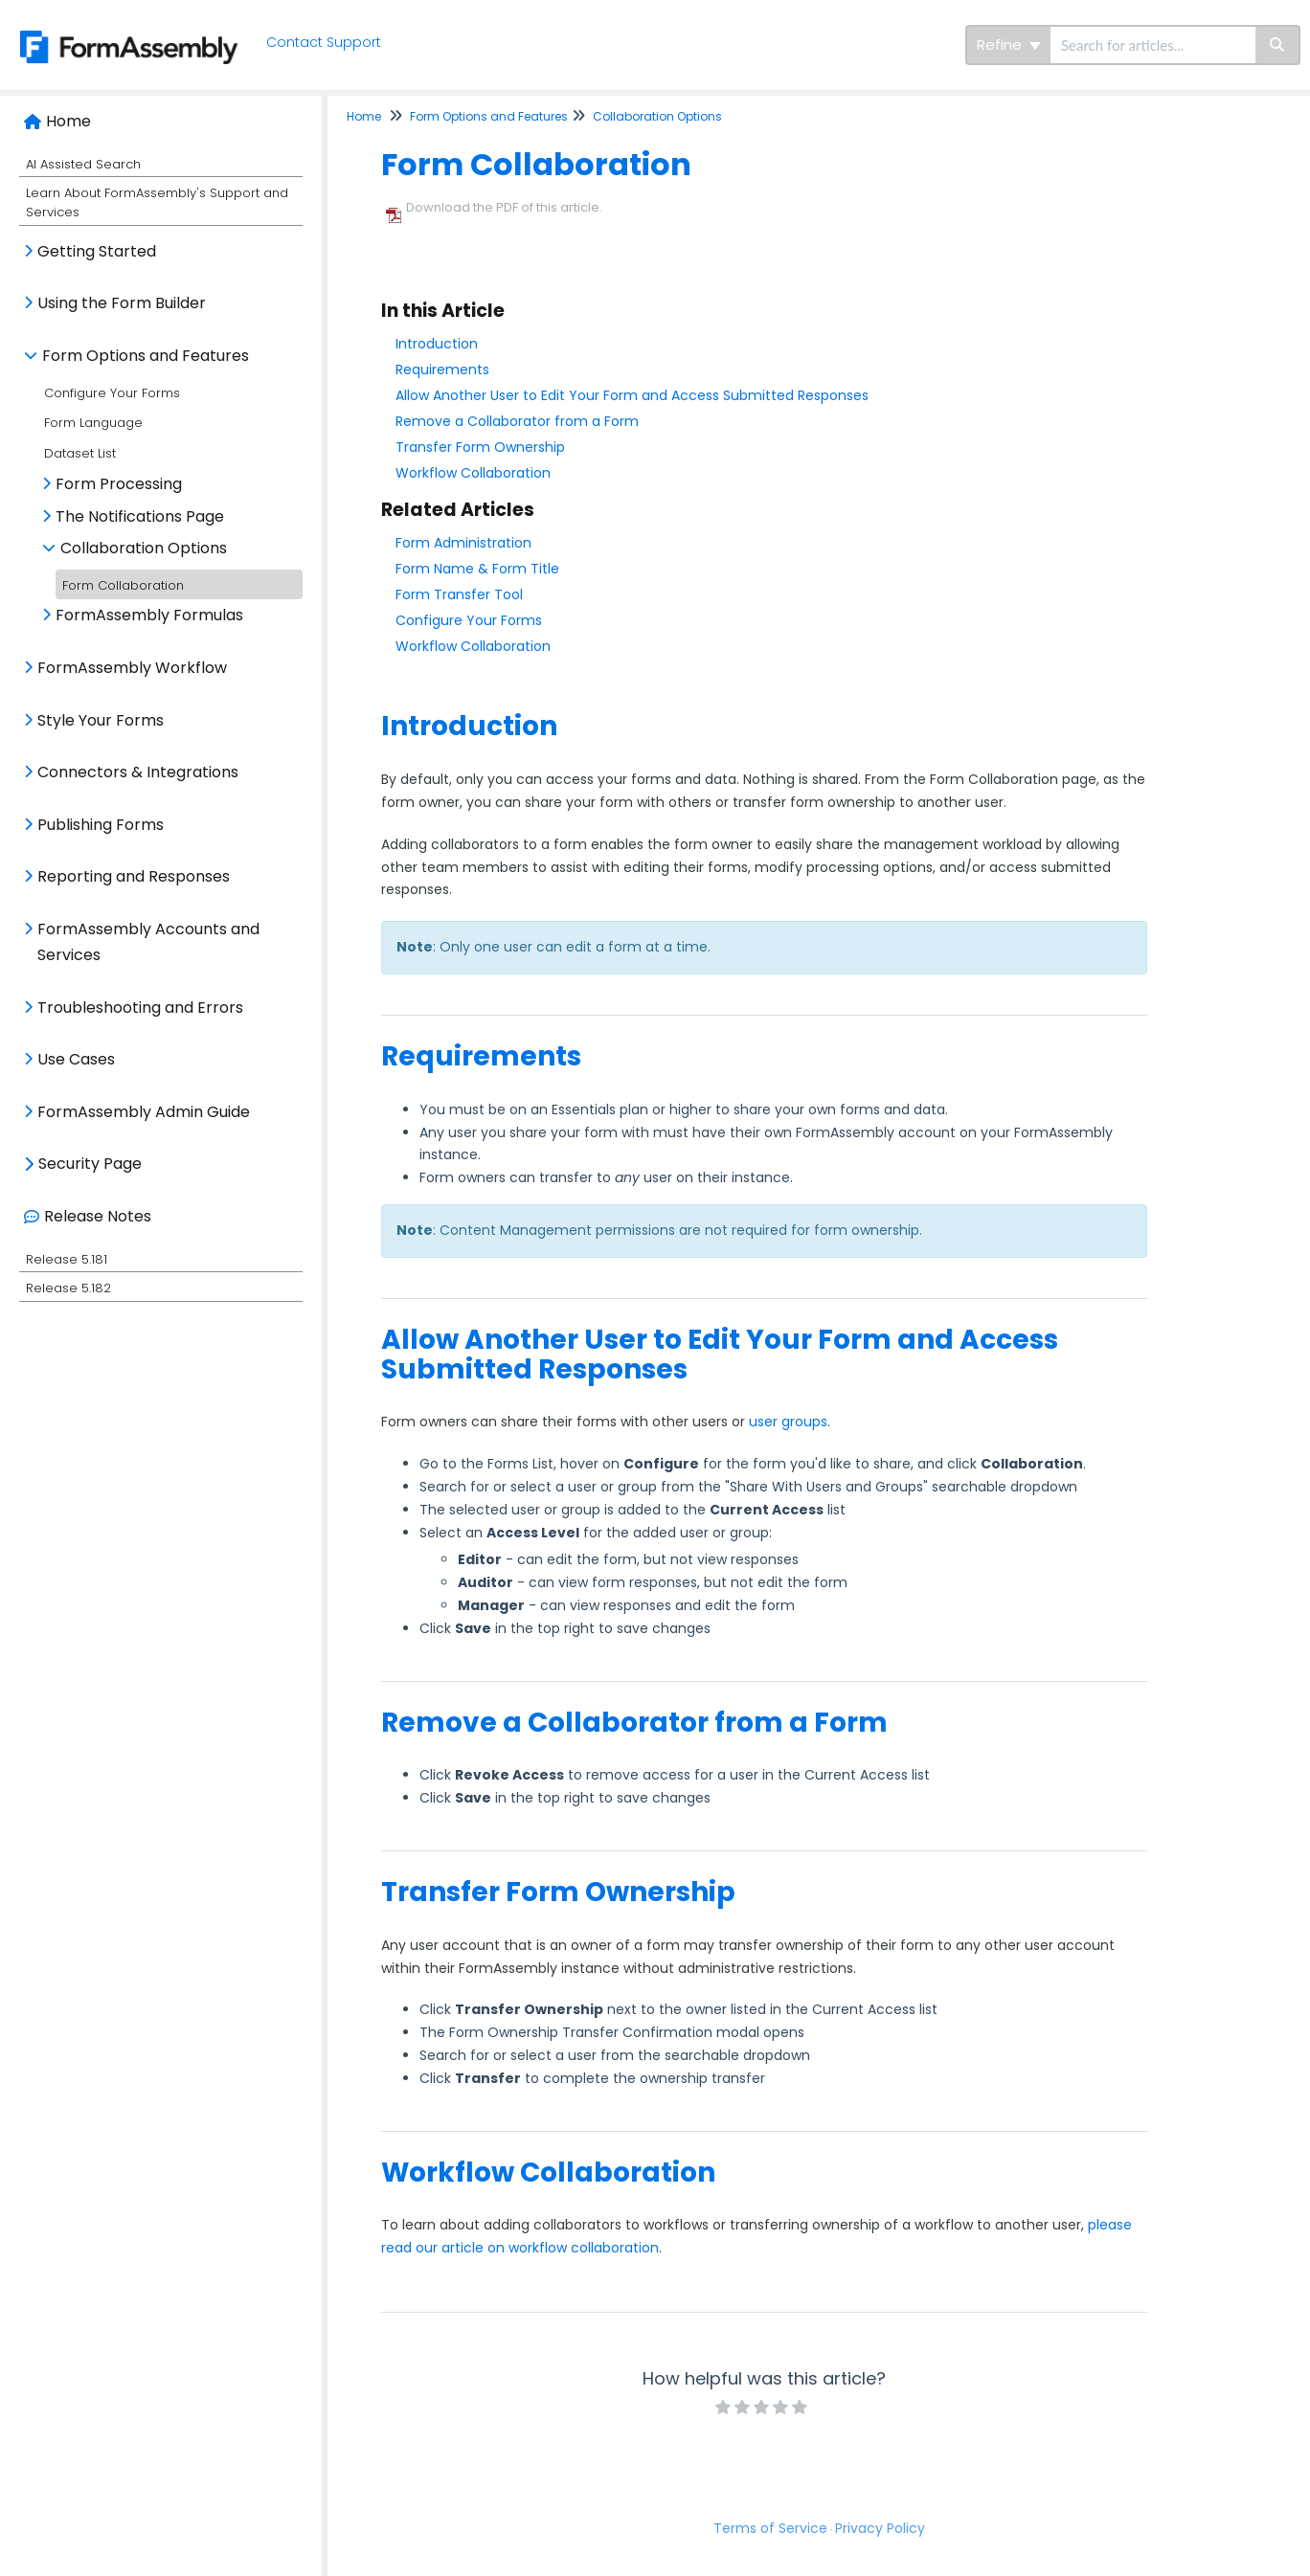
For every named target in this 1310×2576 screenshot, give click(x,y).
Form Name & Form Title (477, 568)
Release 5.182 (68, 1288)
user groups (788, 1421)
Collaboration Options (143, 548)
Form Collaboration (123, 585)
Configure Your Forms (112, 393)
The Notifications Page (140, 516)
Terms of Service (770, 2528)
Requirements (442, 369)
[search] (1153, 45)
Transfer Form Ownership (480, 447)
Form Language (93, 423)
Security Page (90, 1164)
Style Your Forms (100, 720)
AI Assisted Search (83, 164)
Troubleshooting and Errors (140, 1008)
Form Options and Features (145, 356)
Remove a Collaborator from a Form (517, 421)
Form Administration (463, 542)
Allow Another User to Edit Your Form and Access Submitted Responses (632, 395)
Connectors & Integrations (137, 772)
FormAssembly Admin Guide (143, 1112)
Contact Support (326, 42)
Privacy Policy (880, 2528)
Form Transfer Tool (459, 594)
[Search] (1277, 45)
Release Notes (97, 1216)
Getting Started (96, 251)
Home (68, 121)
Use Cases (76, 1059)
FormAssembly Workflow (132, 668)
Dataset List (80, 453)
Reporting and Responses (133, 876)
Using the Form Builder (121, 303)
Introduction (436, 343)
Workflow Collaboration (473, 472)
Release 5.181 (66, 1259)
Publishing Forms (100, 825)
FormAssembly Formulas (149, 615)
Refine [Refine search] (1009, 44)
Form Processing (119, 484)
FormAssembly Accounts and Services (148, 942)
